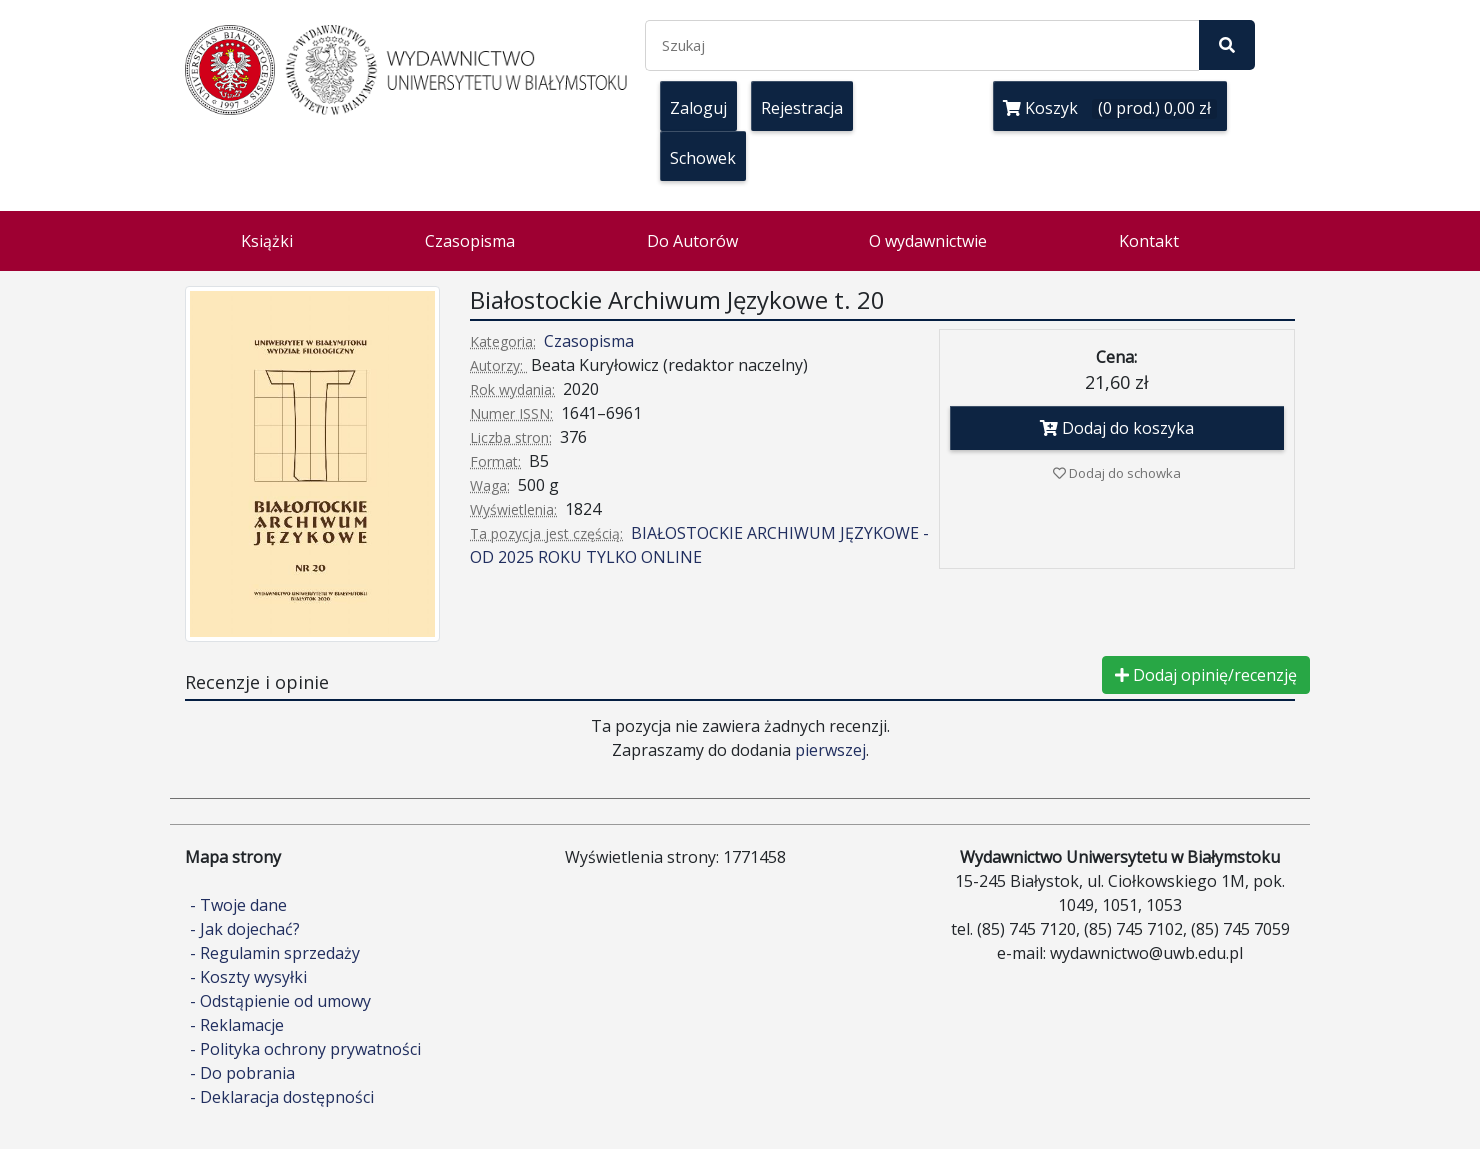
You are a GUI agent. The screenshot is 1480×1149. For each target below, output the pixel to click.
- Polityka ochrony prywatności (305, 1049)
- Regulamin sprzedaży (275, 953)
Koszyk (1110, 108)
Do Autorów (692, 241)
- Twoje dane (238, 905)
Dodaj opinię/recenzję (1206, 675)
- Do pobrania (242, 1073)
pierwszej (830, 750)
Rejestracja (802, 108)
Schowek (703, 158)
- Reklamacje (237, 1025)
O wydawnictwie (928, 241)
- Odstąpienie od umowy (280, 1001)
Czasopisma (470, 241)
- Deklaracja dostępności (282, 1097)
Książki (267, 241)
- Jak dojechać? (245, 929)
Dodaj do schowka (1117, 473)
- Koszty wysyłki (248, 977)
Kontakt (1149, 241)
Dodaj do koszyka (1117, 428)
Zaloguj (698, 108)
